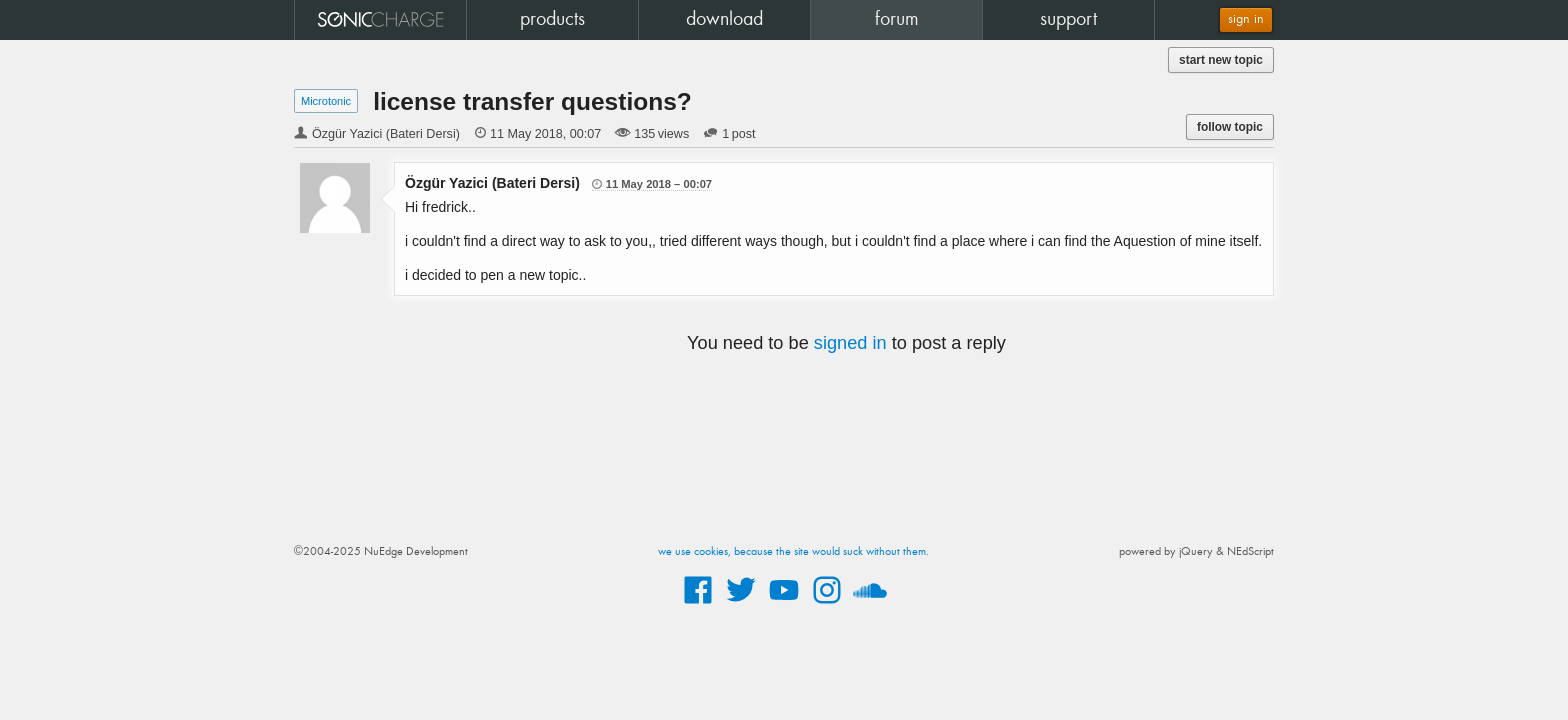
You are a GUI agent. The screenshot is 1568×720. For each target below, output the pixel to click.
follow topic (1230, 127)
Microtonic (326, 101)
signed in (850, 343)
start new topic (1221, 60)
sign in (1246, 19)
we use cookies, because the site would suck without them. (793, 552)
